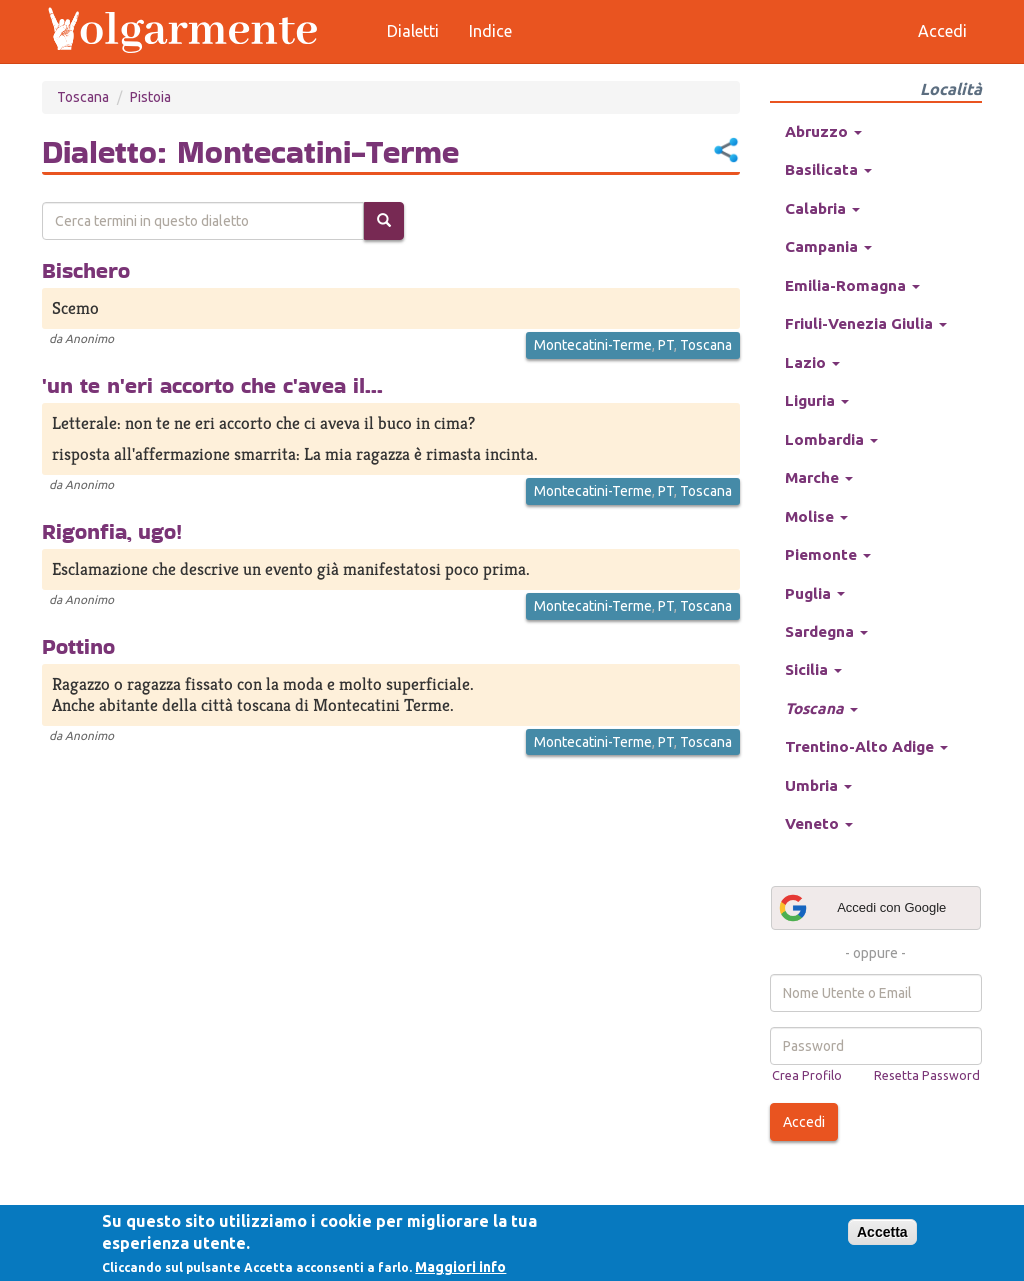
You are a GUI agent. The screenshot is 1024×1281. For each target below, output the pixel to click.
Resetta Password (927, 1075)
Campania (828, 246)
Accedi (804, 1122)
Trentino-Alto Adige (866, 746)
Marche (819, 477)
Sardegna (826, 631)
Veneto (819, 823)
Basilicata (828, 169)
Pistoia (150, 97)
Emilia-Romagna (852, 285)
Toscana (83, 97)
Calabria (822, 208)
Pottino (78, 646)
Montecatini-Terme (593, 345)
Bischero (86, 270)
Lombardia (831, 439)
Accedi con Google (862, 908)
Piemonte (828, 554)
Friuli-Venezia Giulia (866, 323)
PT (666, 345)
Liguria (817, 400)
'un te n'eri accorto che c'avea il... (212, 385)
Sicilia (813, 669)
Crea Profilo (807, 1075)
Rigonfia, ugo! (112, 531)
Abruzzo (823, 131)
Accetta (882, 1232)
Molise (816, 516)
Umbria (818, 785)
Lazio (812, 362)
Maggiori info (460, 1267)
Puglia (815, 593)
